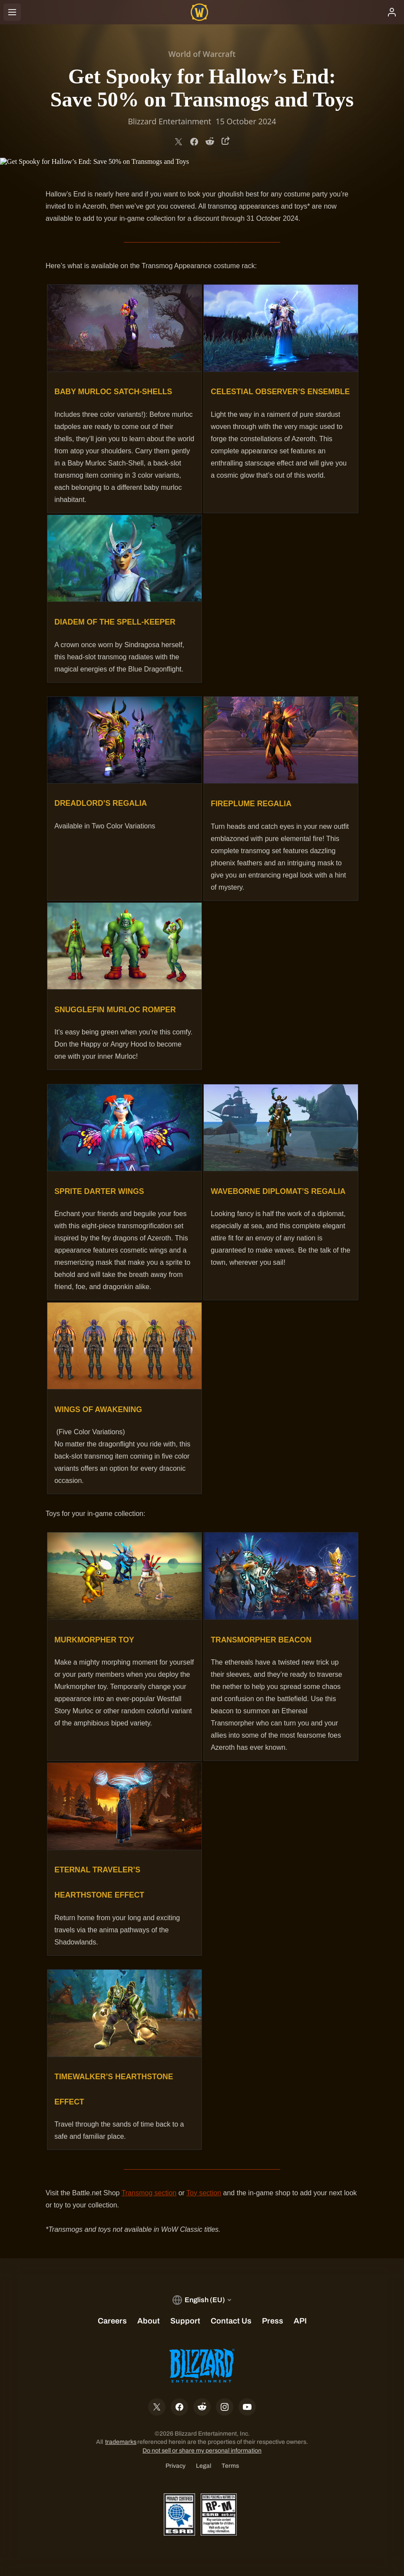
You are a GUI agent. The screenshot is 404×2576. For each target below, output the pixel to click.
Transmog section (149, 2193)
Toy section (203, 2193)
